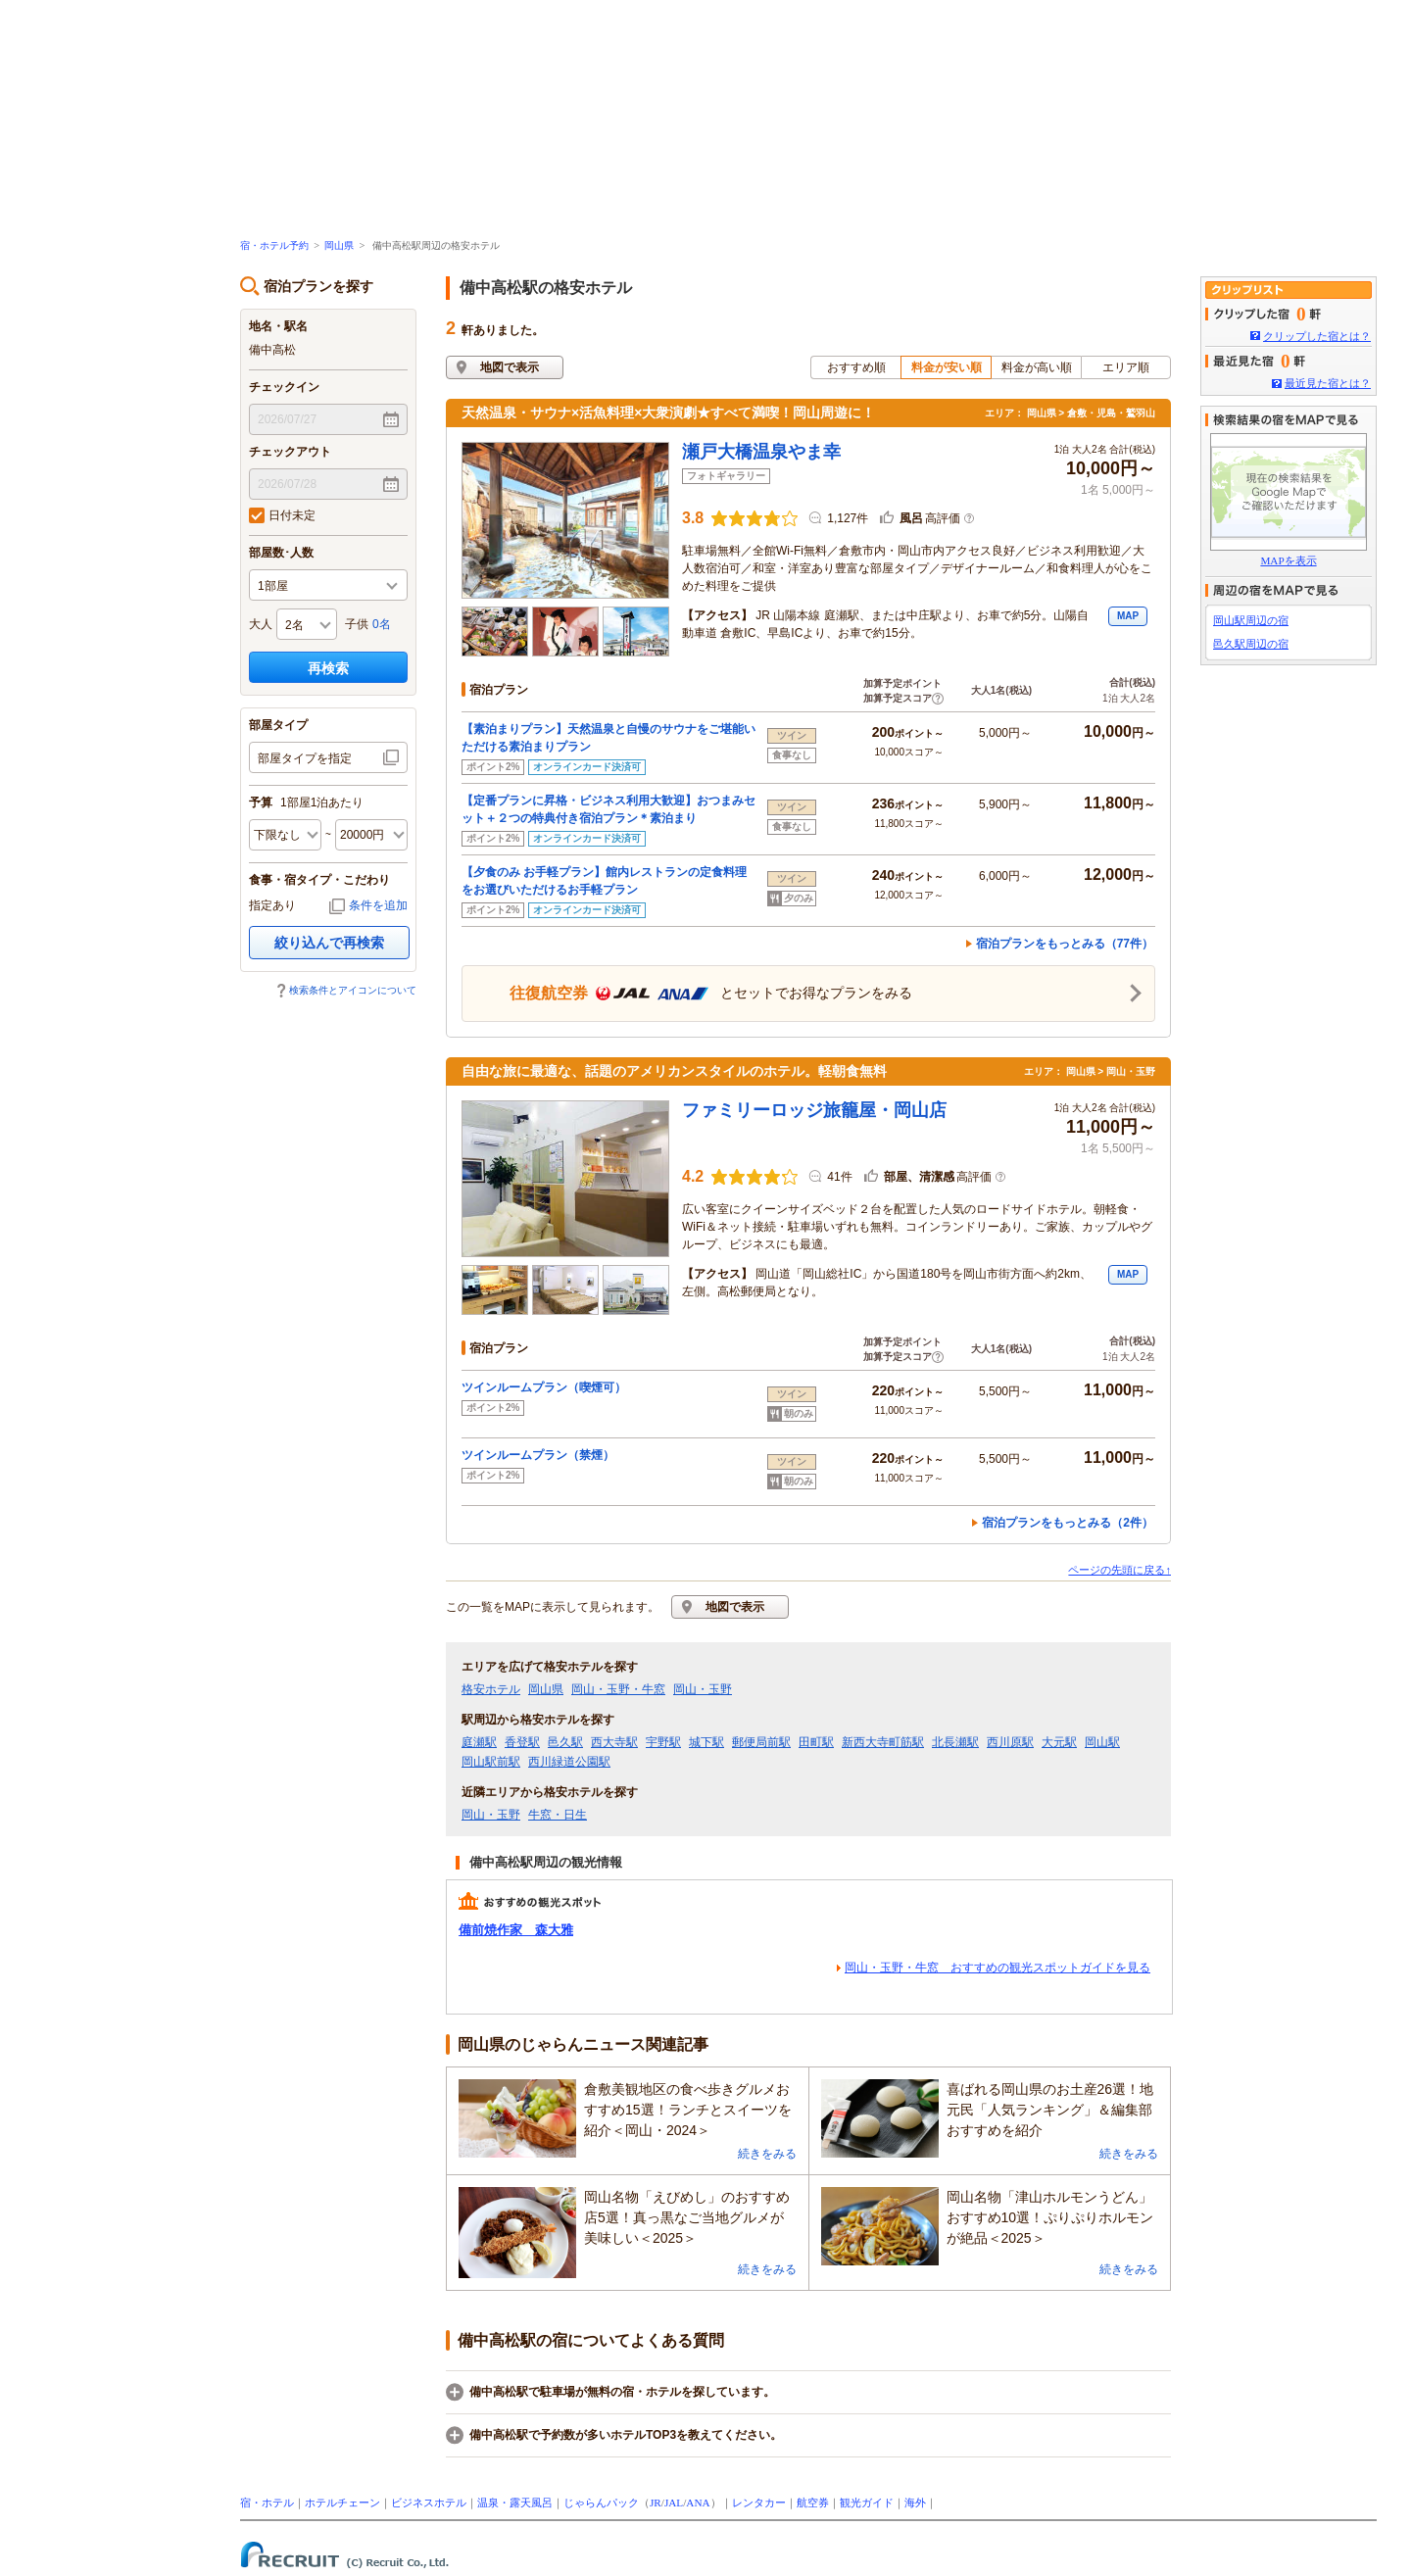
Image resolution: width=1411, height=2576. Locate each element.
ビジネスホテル (428, 2502)
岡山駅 (1102, 1742)
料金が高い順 (1036, 367)
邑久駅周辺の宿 (1251, 644)
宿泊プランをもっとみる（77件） (1064, 943)
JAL (673, 2502)
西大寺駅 (614, 1742)
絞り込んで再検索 (329, 942)
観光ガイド (867, 2502)
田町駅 (816, 1742)
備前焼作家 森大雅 (516, 1929)
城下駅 (706, 1742)
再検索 (328, 668)
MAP (1128, 615)
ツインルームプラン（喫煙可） (550, 1387)
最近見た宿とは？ (1328, 383)
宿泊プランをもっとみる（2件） (1067, 1523)
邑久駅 (565, 1742)
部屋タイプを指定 (305, 758)
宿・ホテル (267, 2502)
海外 (915, 2502)
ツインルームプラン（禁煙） (544, 1455)
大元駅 (1059, 1742)
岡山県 (339, 245)
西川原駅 (1010, 1742)
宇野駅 (663, 1742)
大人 (260, 624)
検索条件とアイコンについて (352, 990)
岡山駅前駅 (491, 1762)
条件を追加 (378, 905)
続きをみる (767, 2154)
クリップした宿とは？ (1317, 336)
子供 (356, 624)
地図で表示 (509, 367)
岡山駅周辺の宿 (1251, 620)
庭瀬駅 (479, 1742)
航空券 (813, 2502)
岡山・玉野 (702, 1689)
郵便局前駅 (761, 1742)
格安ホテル (491, 1689)
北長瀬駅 (955, 1742)
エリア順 (1125, 367)
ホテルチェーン (342, 2502)
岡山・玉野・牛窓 (618, 1689)
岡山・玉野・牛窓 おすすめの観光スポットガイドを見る (997, 1967)
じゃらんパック (601, 2502)
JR (655, 2502)
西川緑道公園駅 (569, 1762)
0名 (381, 624)
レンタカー (759, 2502)
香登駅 (522, 1742)
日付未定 (282, 515)
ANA (697, 2502)
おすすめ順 (856, 367)
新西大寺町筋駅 (883, 1742)
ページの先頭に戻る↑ (1119, 1570)
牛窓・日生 (557, 1815)
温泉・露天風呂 (515, 2502)
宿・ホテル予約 (274, 245)
